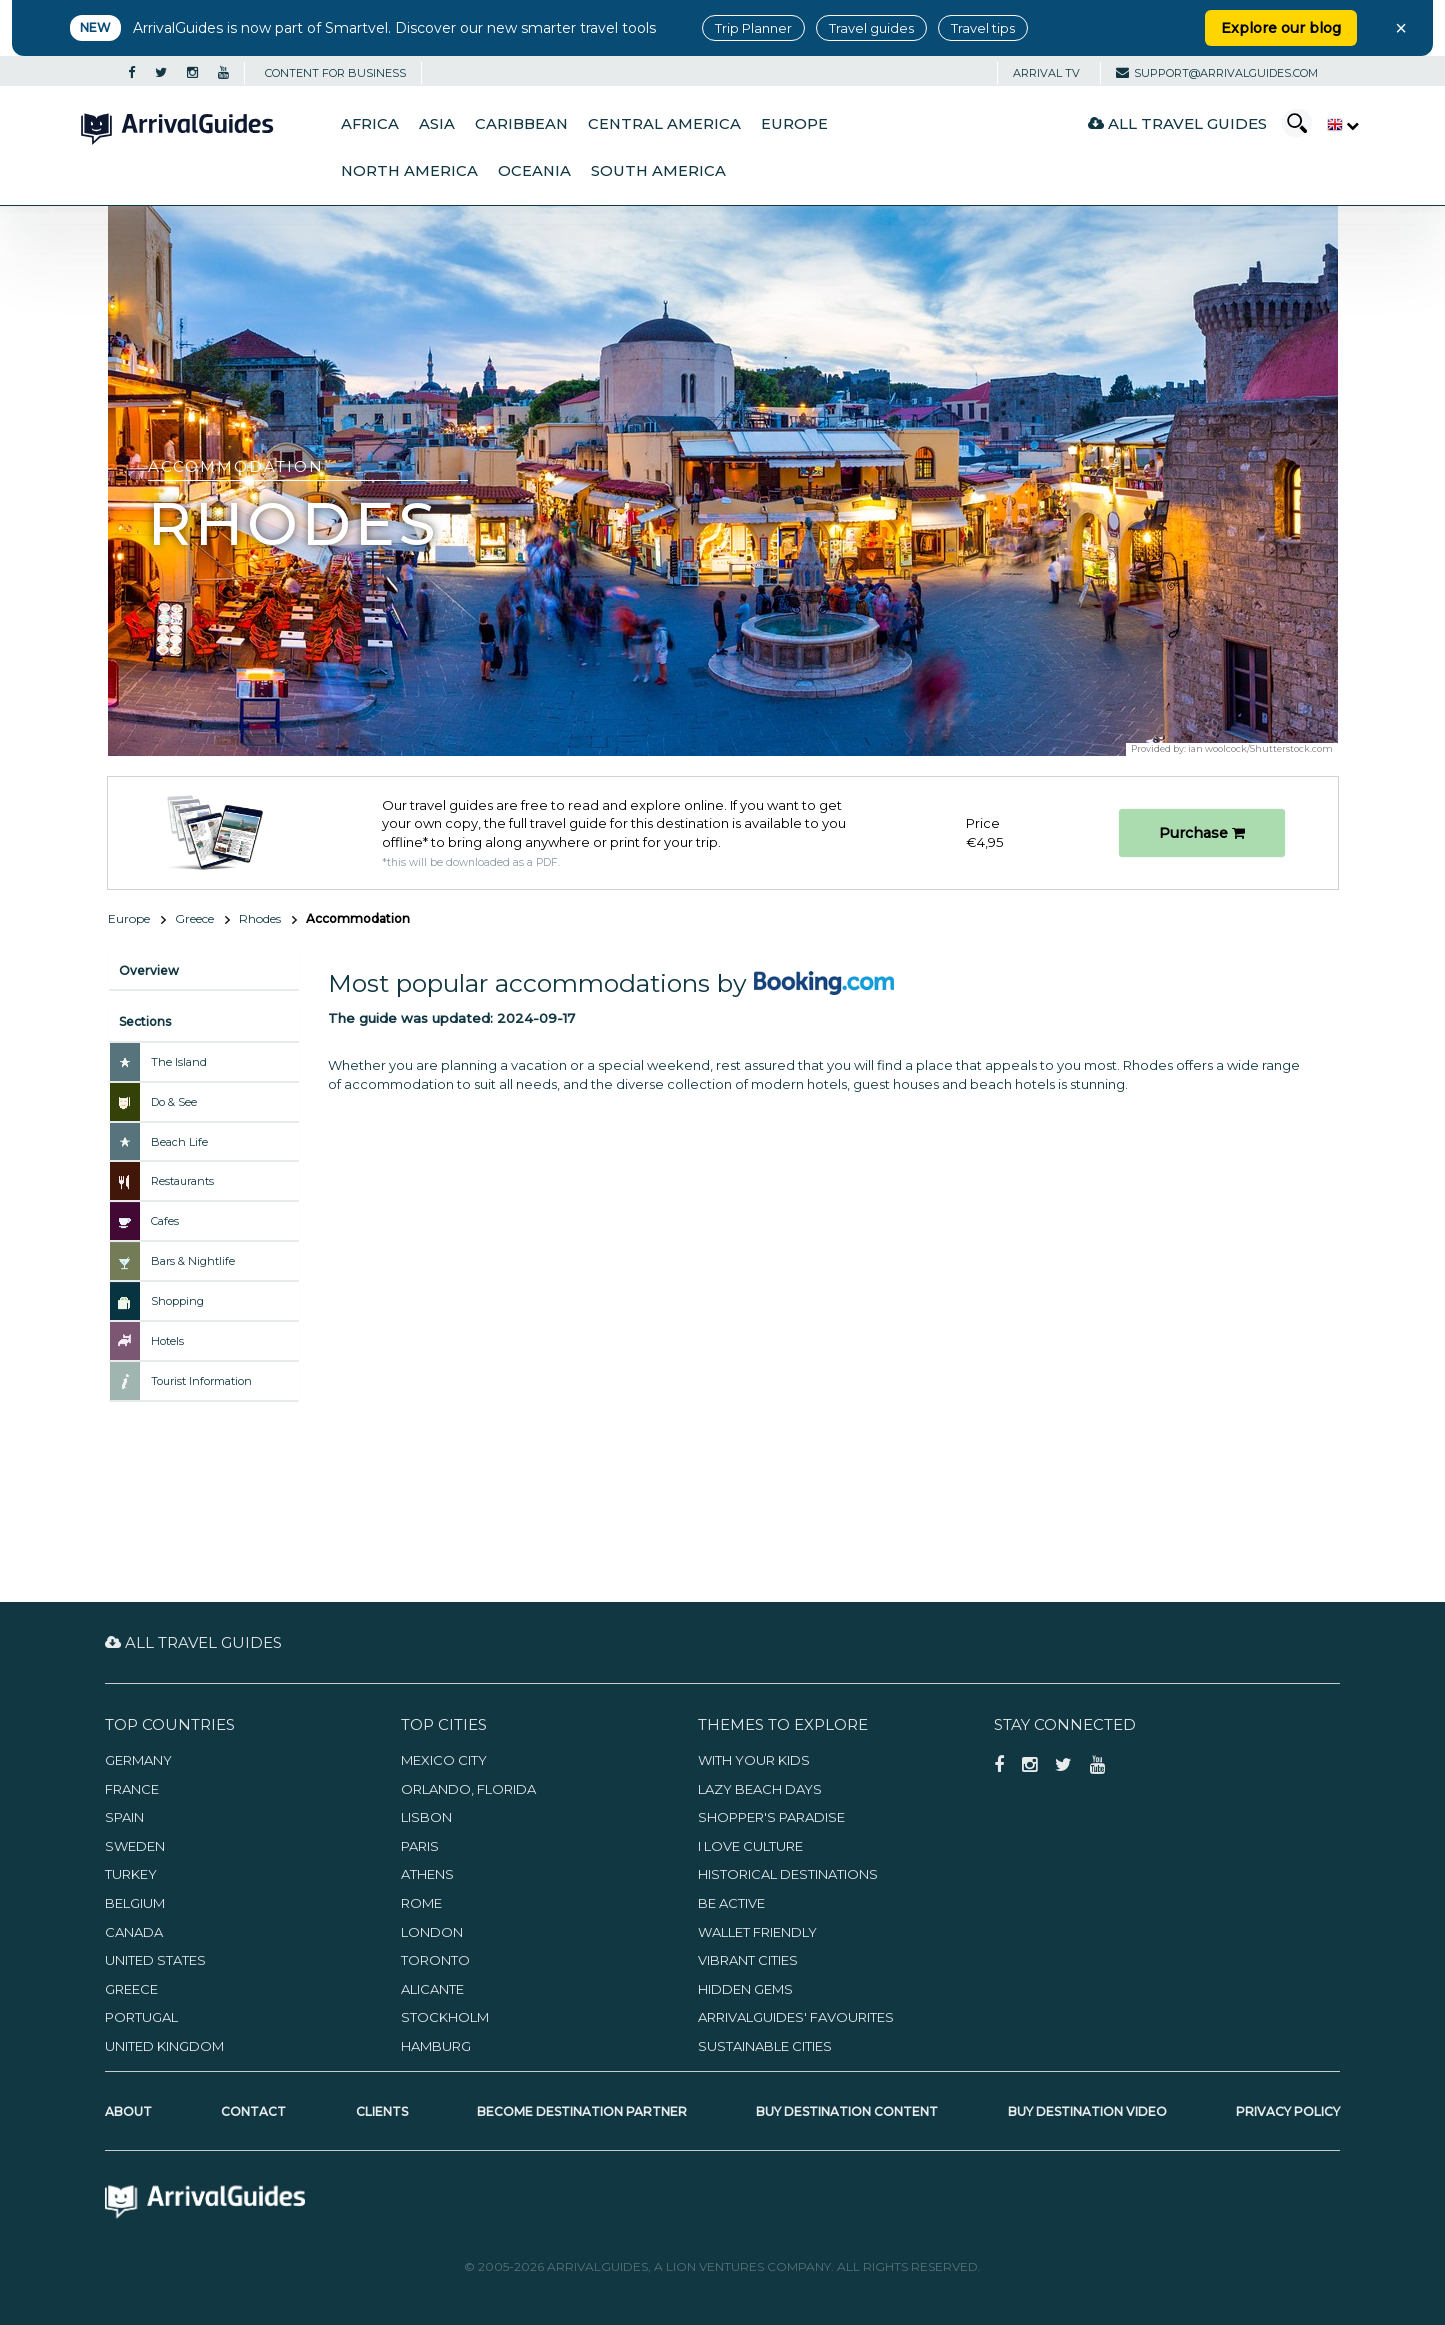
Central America (664, 124)
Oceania (534, 171)
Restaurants (182, 1181)
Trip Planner (753, 28)
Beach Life (179, 1142)
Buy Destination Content (847, 2111)
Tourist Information (201, 1381)
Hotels (167, 1341)
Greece (194, 918)
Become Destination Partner (582, 2111)
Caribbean (521, 124)
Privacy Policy (1288, 2111)
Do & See (174, 1102)
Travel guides (871, 28)
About (128, 2111)
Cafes (165, 1221)
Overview (149, 970)
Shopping (177, 1301)
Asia (437, 124)
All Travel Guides (1177, 123)
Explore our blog (1281, 28)
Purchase (1202, 833)
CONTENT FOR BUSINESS (335, 73)
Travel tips (983, 28)
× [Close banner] (1401, 28)
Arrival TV (1046, 73)
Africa (370, 124)
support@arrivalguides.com (1217, 73)
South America (658, 171)
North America (409, 171)
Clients (382, 2111)
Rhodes (260, 918)
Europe (794, 124)
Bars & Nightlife (193, 1261)
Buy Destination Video (1087, 2111)
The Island (179, 1062)
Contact (253, 2111)
